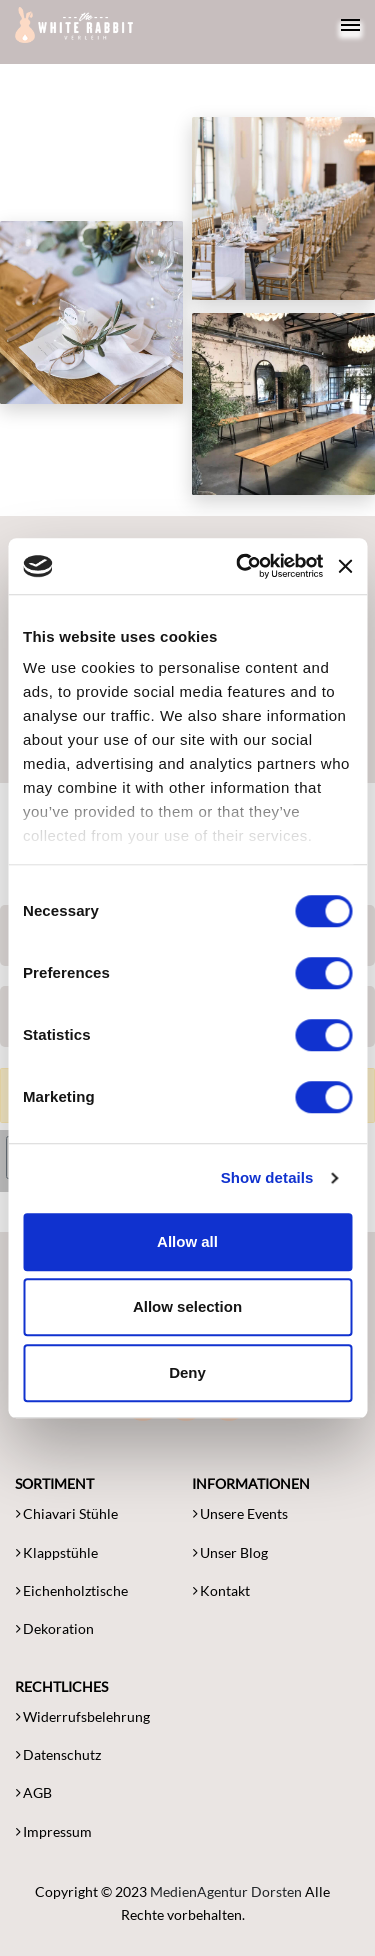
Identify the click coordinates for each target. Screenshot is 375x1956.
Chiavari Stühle (70, 1513)
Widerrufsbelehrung (86, 1716)
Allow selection (187, 1306)
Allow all (187, 1241)
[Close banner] (345, 566)
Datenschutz (62, 1754)
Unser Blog (234, 1552)
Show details (267, 1177)
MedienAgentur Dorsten (226, 1891)
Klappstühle (60, 1552)
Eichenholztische (75, 1590)
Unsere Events (244, 1513)
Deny (187, 1372)
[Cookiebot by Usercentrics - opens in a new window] (243, 566)
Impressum (57, 1831)
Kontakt (225, 1590)
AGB (37, 1792)
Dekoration (58, 1628)
